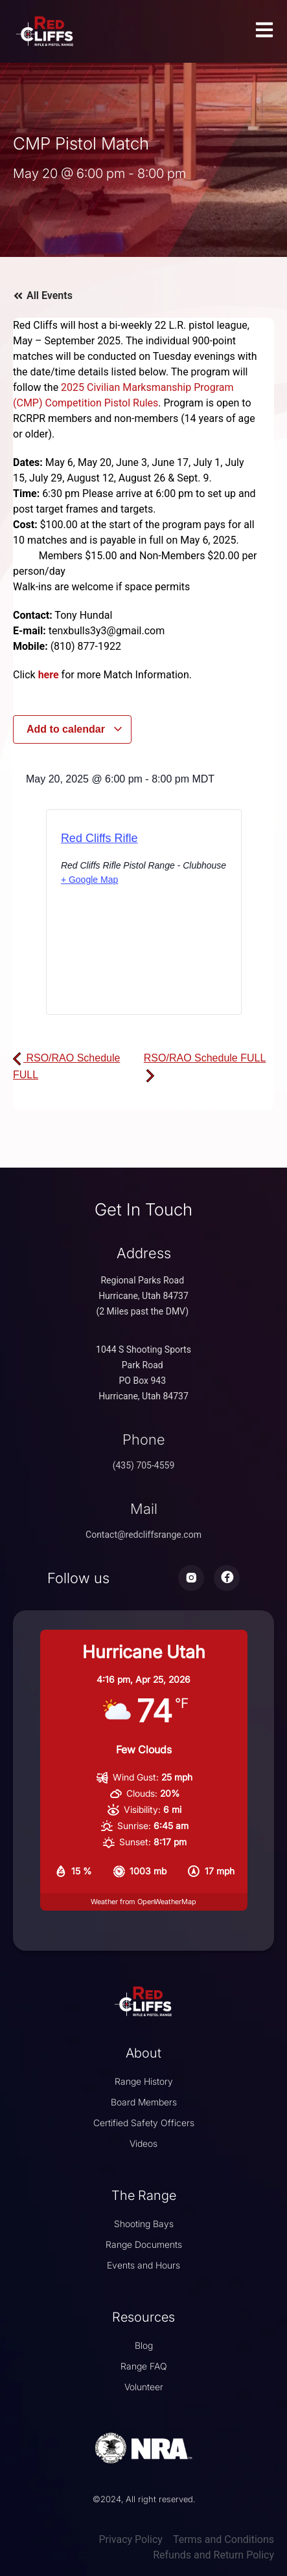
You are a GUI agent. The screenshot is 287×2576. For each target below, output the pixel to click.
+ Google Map (89, 879)
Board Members (144, 2101)
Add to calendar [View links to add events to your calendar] (75, 729)
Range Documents (144, 2244)
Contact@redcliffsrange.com (143, 1534)
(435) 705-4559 (144, 1465)
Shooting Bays (144, 2223)
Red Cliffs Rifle (99, 838)
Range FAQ (144, 2365)
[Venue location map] (144, 963)
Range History (144, 2081)
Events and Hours (143, 2265)
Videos (143, 2143)
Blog (144, 2345)
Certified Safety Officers (143, 2122)
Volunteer (143, 2386)
